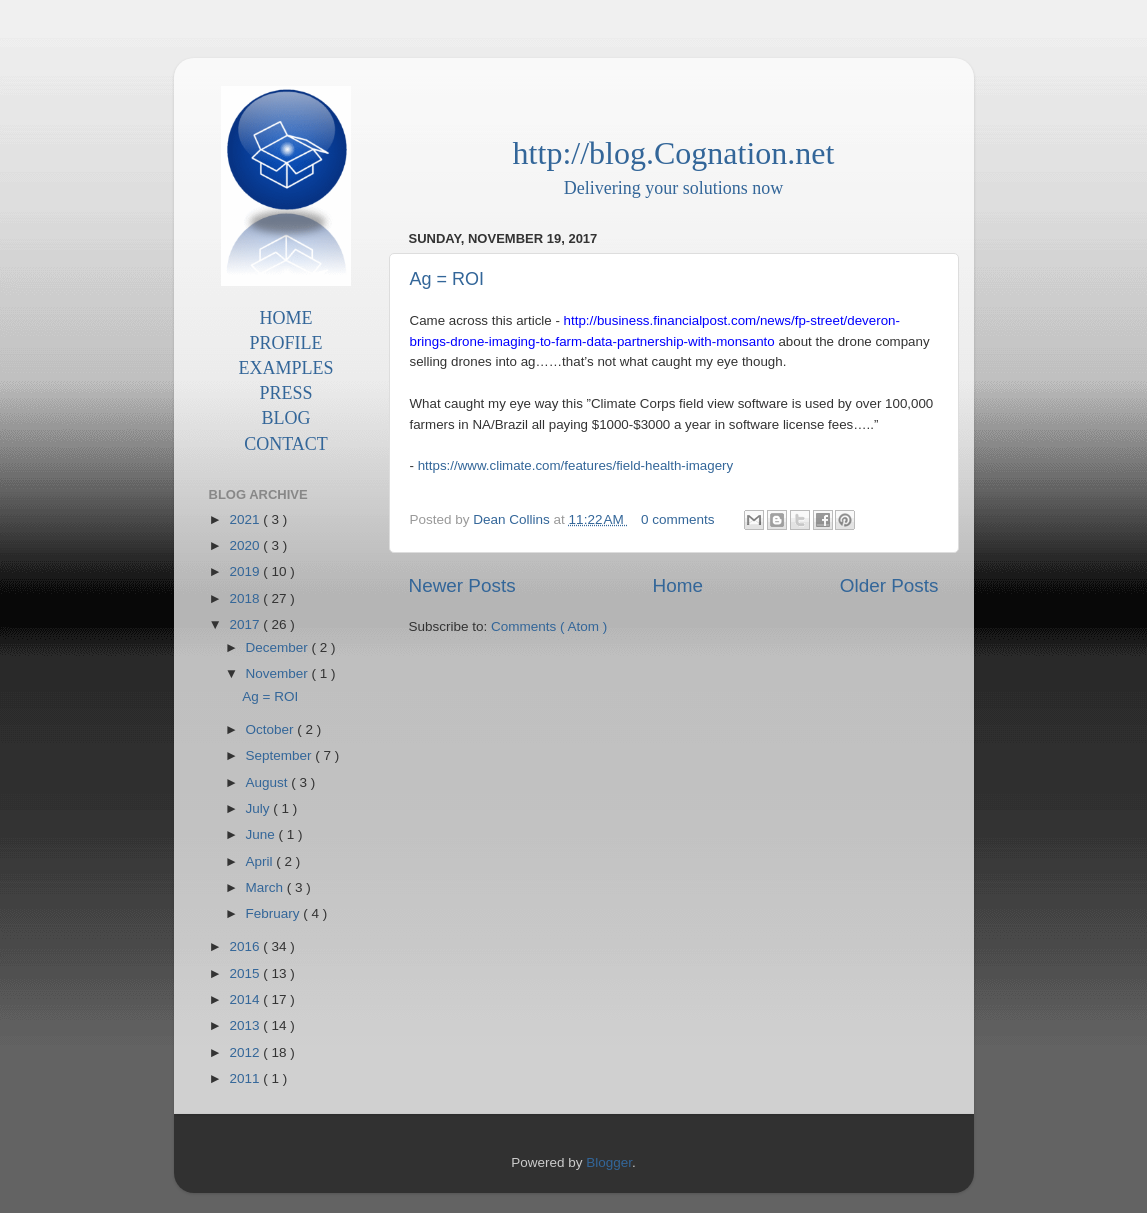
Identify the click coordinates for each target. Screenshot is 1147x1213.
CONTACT (286, 444)
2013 (246, 1025)
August (269, 782)
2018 (246, 598)
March (266, 887)
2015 (246, 973)
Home (678, 585)
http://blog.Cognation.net (674, 153)
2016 (246, 946)
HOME (286, 318)
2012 (246, 1052)
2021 (246, 519)
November (279, 673)
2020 (246, 545)
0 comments (679, 519)
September (281, 755)
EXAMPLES (285, 368)
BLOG (286, 418)
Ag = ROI (447, 279)
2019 (246, 571)
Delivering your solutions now (673, 188)
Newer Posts (462, 585)
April (261, 861)
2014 (246, 999)
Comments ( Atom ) (549, 626)
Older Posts (889, 585)
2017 (246, 624)
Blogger (609, 1162)
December (279, 647)
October (272, 729)
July (260, 808)
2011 (246, 1078)
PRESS (285, 393)
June (262, 834)
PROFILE (285, 343)
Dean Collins (513, 519)
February (275, 913)
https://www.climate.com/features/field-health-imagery (576, 465)
